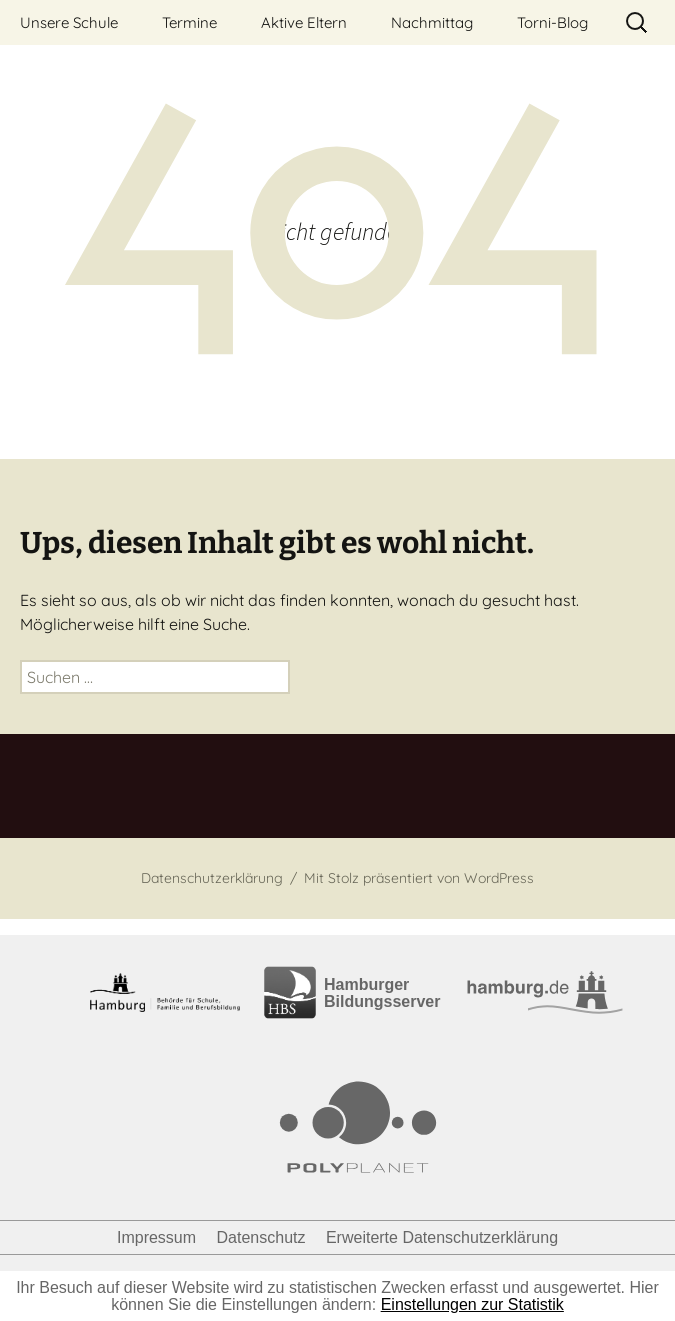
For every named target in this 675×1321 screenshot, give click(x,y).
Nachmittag (432, 22)
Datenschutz (261, 1237)
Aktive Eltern (304, 22)
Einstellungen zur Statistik (472, 1304)
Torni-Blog (552, 22)
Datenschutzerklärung (212, 878)
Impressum (156, 1237)
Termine (189, 22)
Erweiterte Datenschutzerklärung (442, 1237)
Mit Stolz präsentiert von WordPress (419, 878)
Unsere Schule (69, 22)
